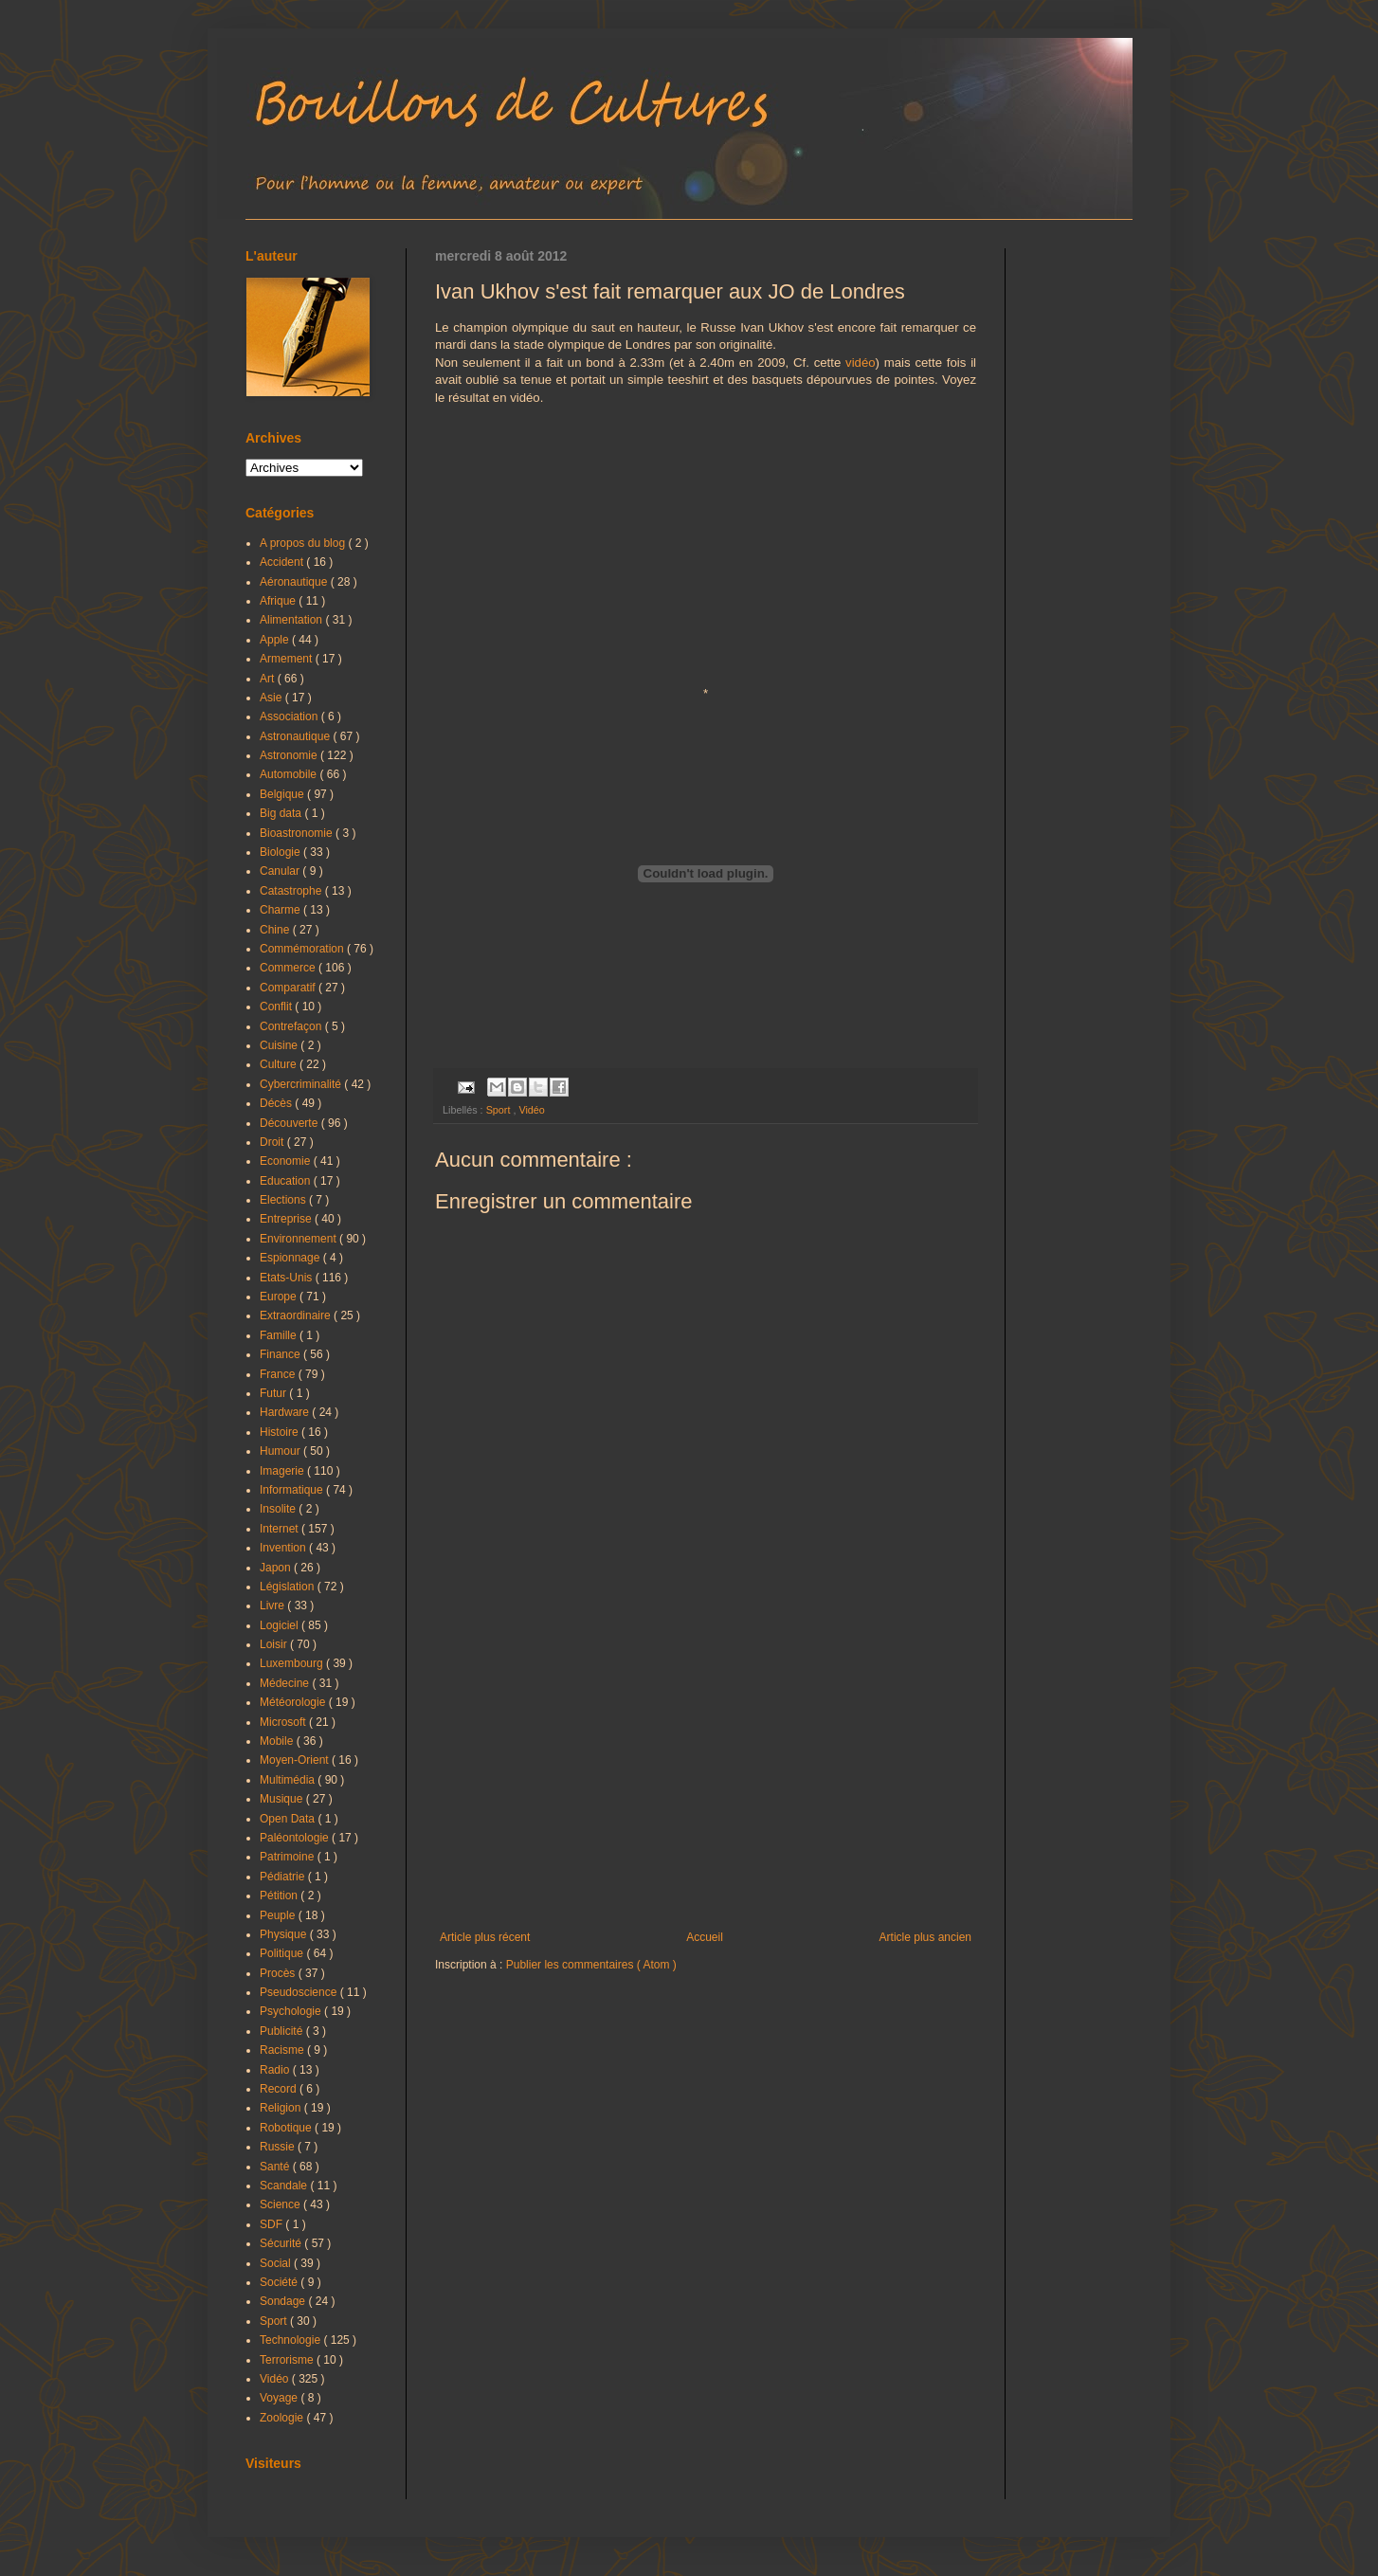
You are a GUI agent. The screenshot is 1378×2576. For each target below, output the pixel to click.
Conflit (277, 1006)
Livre (273, 1605)
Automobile (289, 774)
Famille (279, 1335)
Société (280, 2282)
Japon (277, 1567)
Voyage (280, 2397)
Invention (284, 1547)
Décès (277, 1103)
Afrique (279, 601)
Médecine (286, 1683)
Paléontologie (296, 1837)
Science (281, 2204)
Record (279, 2088)
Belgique (283, 794)
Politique (283, 1953)
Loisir (275, 1644)
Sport (500, 1110)
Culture (279, 1064)
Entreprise (287, 1218)
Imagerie (283, 1471)
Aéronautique (295, 582)
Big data (282, 813)
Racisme (283, 2050)
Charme (281, 909)
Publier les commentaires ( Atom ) (591, 1964)
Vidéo (531, 1110)
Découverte (290, 1123)
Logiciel (280, 1625)
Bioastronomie (297, 833)
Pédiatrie (284, 1876)
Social (277, 2263)
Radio (276, 2070)
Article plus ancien (925, 1937)
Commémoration (303, 948)
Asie (272, 697)
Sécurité (282, 2243)
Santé (276, 2166)
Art (269, 678)
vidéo (860, 362)
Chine (276, 929)
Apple (276, 639)
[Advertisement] (705, 1774)
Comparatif (289, 987)
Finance (281, 1354)
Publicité (283, 2031)
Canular (281, 871)
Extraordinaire (297, 1315)
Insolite (279, 1508)
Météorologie (294, 1702)
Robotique (287, 2127)
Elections (284, 1199)
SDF (272, 2224)
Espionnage (291, 1257)
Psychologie (292, 2011)
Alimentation (292, 619)
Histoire (280, 1432)
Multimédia (288, 1780)
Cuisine (280, 1045)
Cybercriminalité (302, 1084)
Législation (288, 1586)
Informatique (293, 1490)
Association (290, 716)
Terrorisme (288, 2360)
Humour (281, 1451)
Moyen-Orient (296, 1760)
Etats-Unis (288, 1277)
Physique (285, 1934)
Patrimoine (288, 1856)
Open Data (288, 1818)
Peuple (279, 1915)
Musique (283, 1798)
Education (287, 1181)
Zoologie (283, 2417)
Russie (279, 2146)
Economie (287, 1161)
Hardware (286, 1412)
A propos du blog (304, 543)
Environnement (299, 1238)
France (279, 1374)
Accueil (704, 1937)
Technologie (291, 2340)
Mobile (278, 1741)
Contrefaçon (292, 1026)
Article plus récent (485, 1937)
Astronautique (296, 736)
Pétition (280, 1895)
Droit (273, 1142)
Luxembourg (293, 1663)
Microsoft (284, 1722)
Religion (282, 2107)
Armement (288, 658)
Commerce (289, 967)
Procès (279, 1973)
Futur (274, 1393)
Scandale (285, 2185)
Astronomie (290, 755)
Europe (279, 1296)
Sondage (284, 2301)
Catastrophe (292, 891)
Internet (280, 1528)
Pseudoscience (300, 1992)
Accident (283, 562)
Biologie (281, 852)
